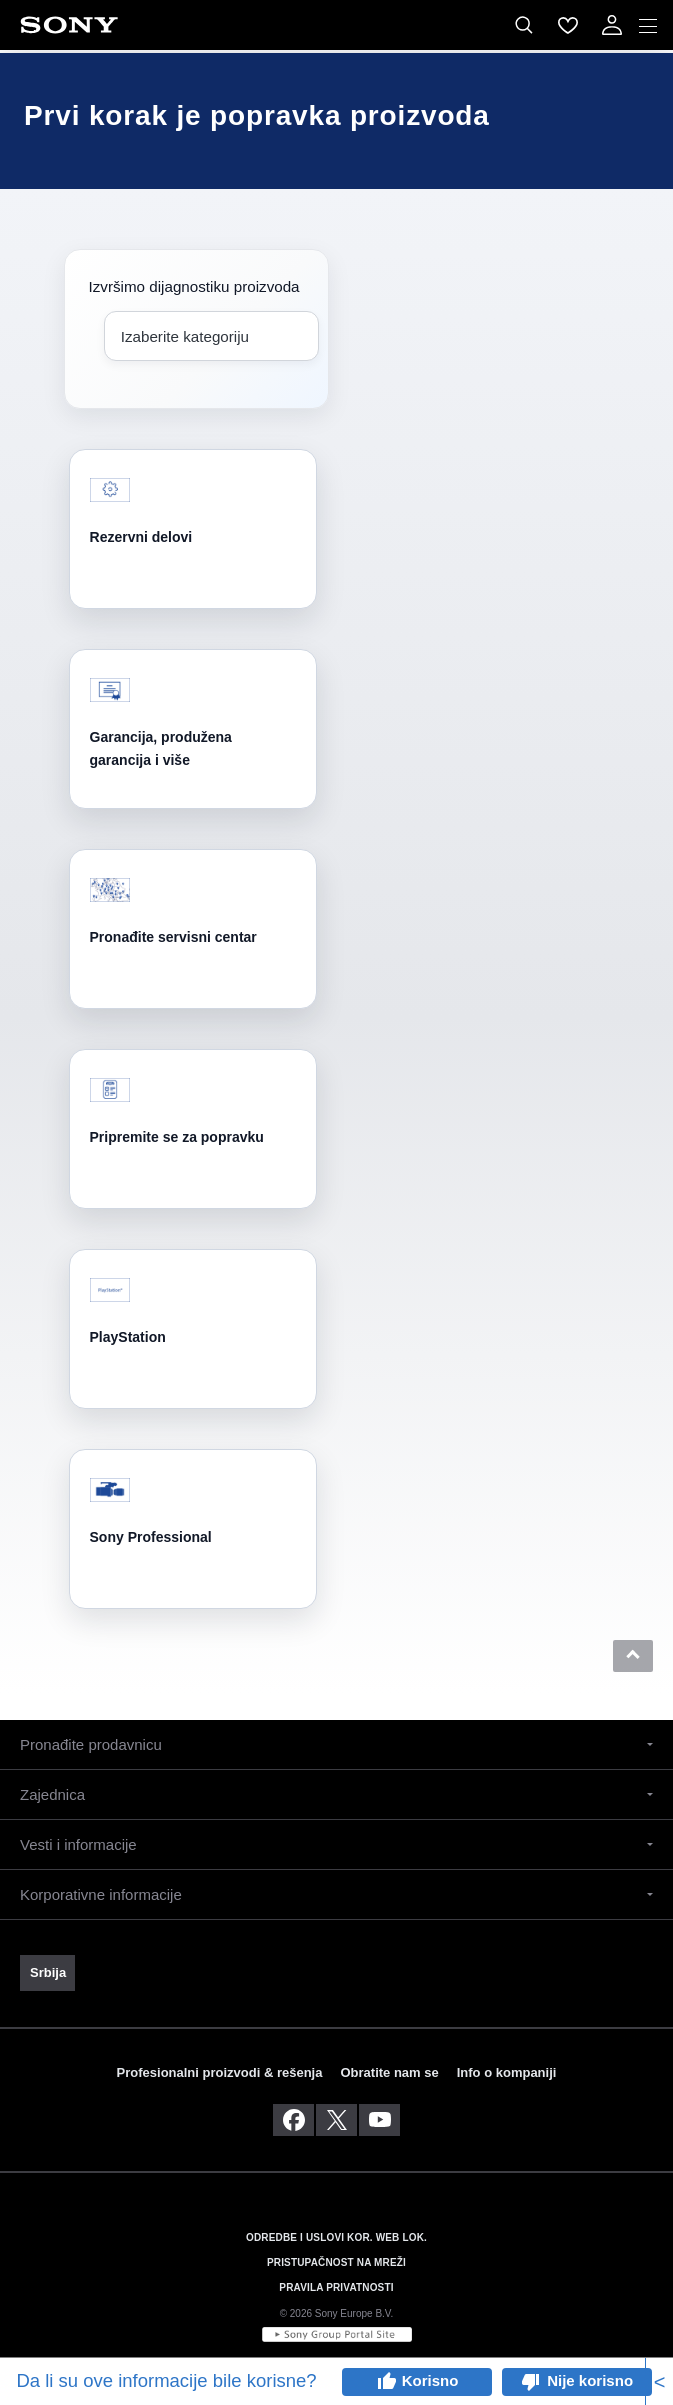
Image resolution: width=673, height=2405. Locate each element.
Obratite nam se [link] (389, 2072)
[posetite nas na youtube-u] (379, 2120)
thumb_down (531, 2382)
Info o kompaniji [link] (507, 2072)
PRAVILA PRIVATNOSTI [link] (336, 2287)
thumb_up (386, 2382)
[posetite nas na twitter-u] (336, 2120)
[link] (47, 1973)
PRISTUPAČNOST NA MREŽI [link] (336, 2262)
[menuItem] (568, 25)
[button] (633, 1656)
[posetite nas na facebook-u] (293, 2120)
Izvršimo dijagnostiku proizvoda (194, 286)
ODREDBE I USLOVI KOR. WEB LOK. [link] (336, 2237)
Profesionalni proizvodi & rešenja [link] (220, 2072)
